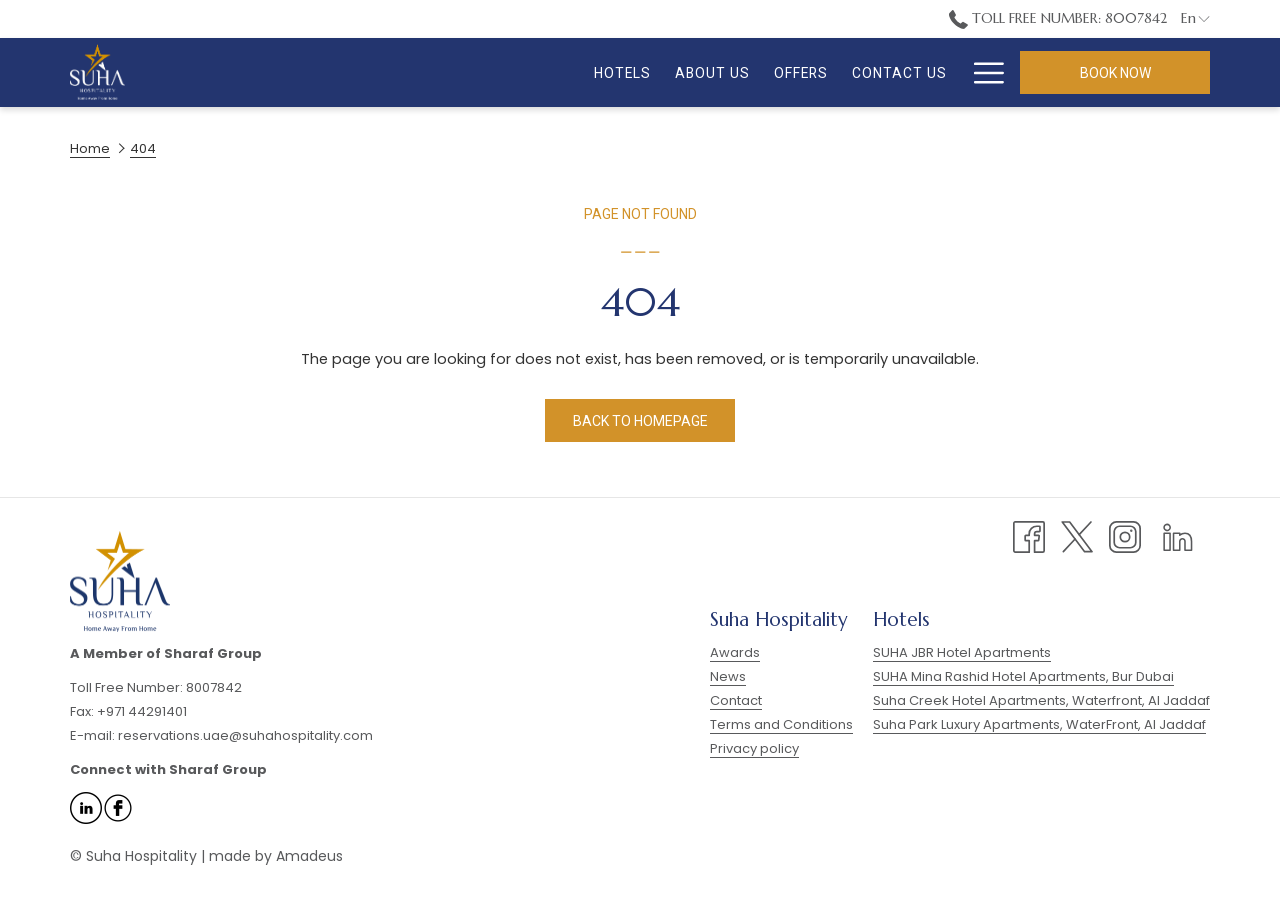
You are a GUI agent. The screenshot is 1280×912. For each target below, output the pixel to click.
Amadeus (309, 856)
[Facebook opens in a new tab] (1029, 536)
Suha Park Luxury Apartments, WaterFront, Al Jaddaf (1039, 724)
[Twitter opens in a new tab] (1077, 536)
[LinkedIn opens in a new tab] (1178, 536)
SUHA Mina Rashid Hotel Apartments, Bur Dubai (1023, 676)
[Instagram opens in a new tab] (1125, 536)
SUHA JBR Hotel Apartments (962, 652)
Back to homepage (640, 421)
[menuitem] (490, 72)
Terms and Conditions (781, 724)
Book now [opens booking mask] (1115, 73)
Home (90, 148)
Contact (736, 700)
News (728, 676)
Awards (735, 652)
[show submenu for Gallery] (924, 72)
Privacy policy (754, 748)
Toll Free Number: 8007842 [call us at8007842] (1058, 18)
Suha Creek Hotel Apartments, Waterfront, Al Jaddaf (1041, 700)
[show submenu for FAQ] (995, 72)
